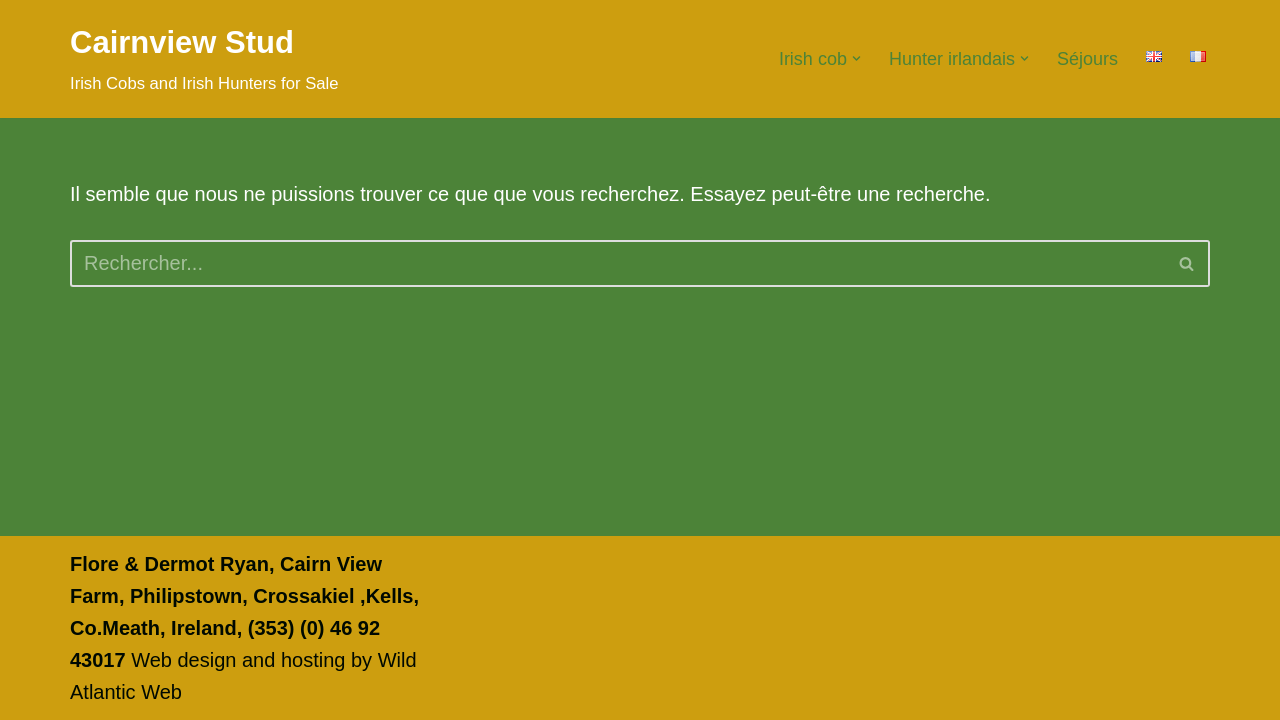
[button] (856, 58)
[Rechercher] (617, 263)
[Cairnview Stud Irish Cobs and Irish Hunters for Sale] (204, 59)
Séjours (1087, 59)
